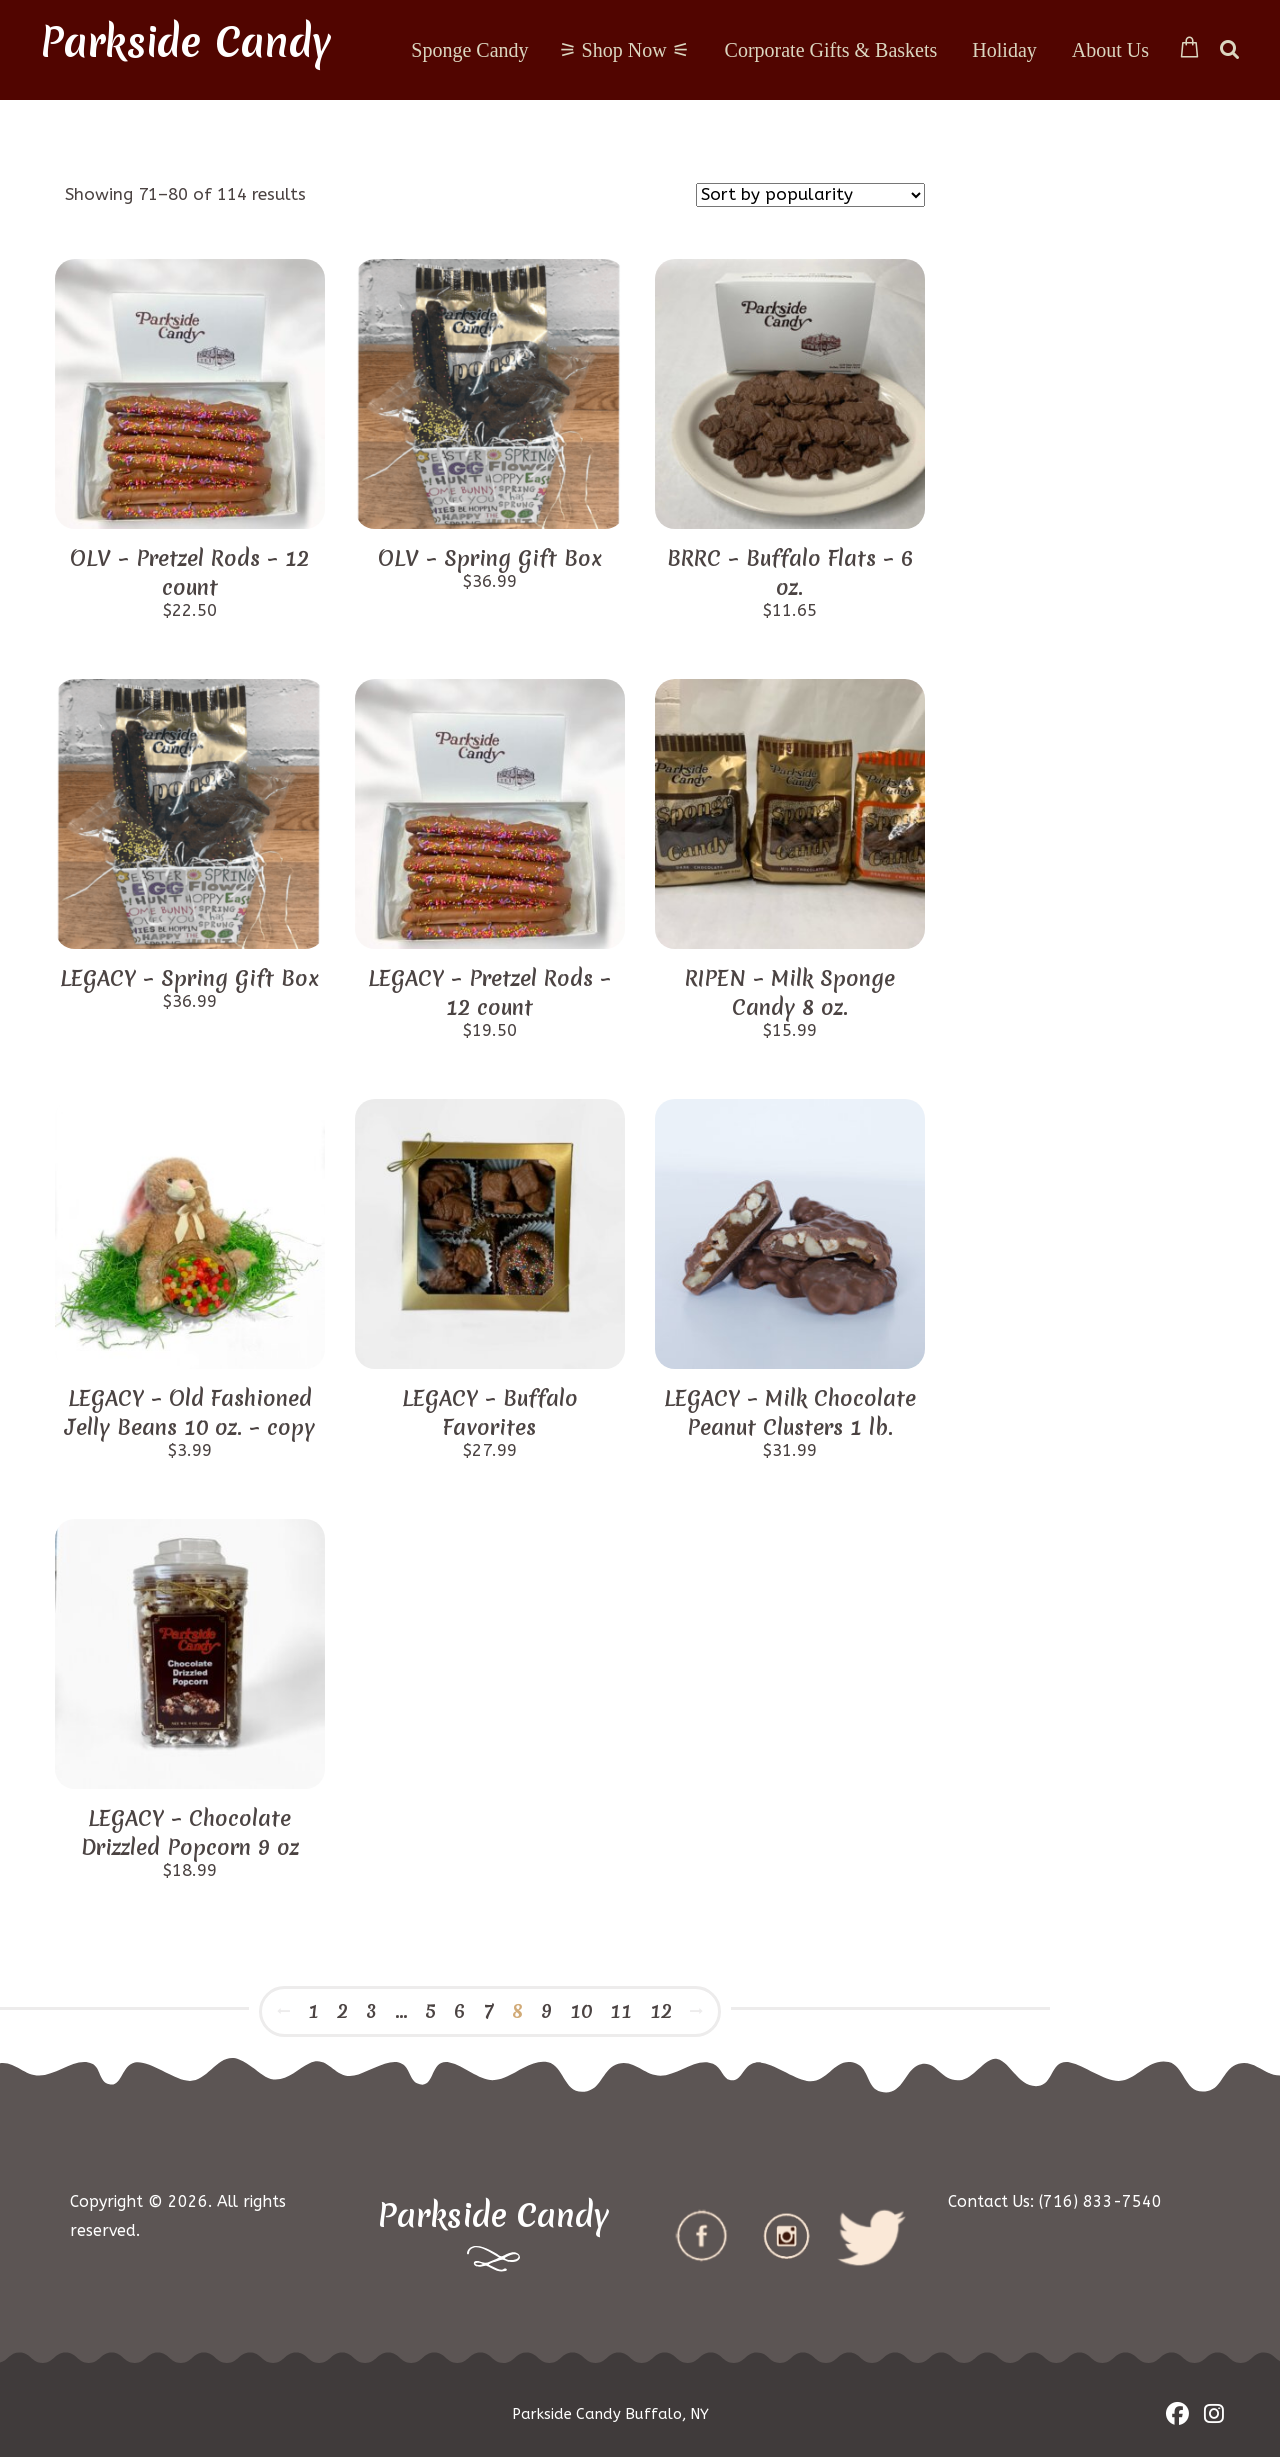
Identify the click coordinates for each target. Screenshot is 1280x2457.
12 (661, 2011)
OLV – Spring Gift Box (490, 558)
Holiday (1004, 50)
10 (581, 2011)
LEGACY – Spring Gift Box (189, 978)
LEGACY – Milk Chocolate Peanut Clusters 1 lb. (790, 1413)
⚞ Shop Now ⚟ (624, 50)
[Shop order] (810, 195)
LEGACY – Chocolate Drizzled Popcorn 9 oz (190, 1833)
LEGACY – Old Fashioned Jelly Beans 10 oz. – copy (190, 1413)
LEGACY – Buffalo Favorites (490, 1413)
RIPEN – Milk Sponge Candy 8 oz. (790, 993)
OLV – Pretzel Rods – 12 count (189, 573)
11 (621, 2011)
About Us (1110, 50)
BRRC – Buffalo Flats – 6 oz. (790, 573)
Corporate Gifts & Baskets (831, 50)
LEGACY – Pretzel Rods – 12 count (489, 993)
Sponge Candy (469, 50)
